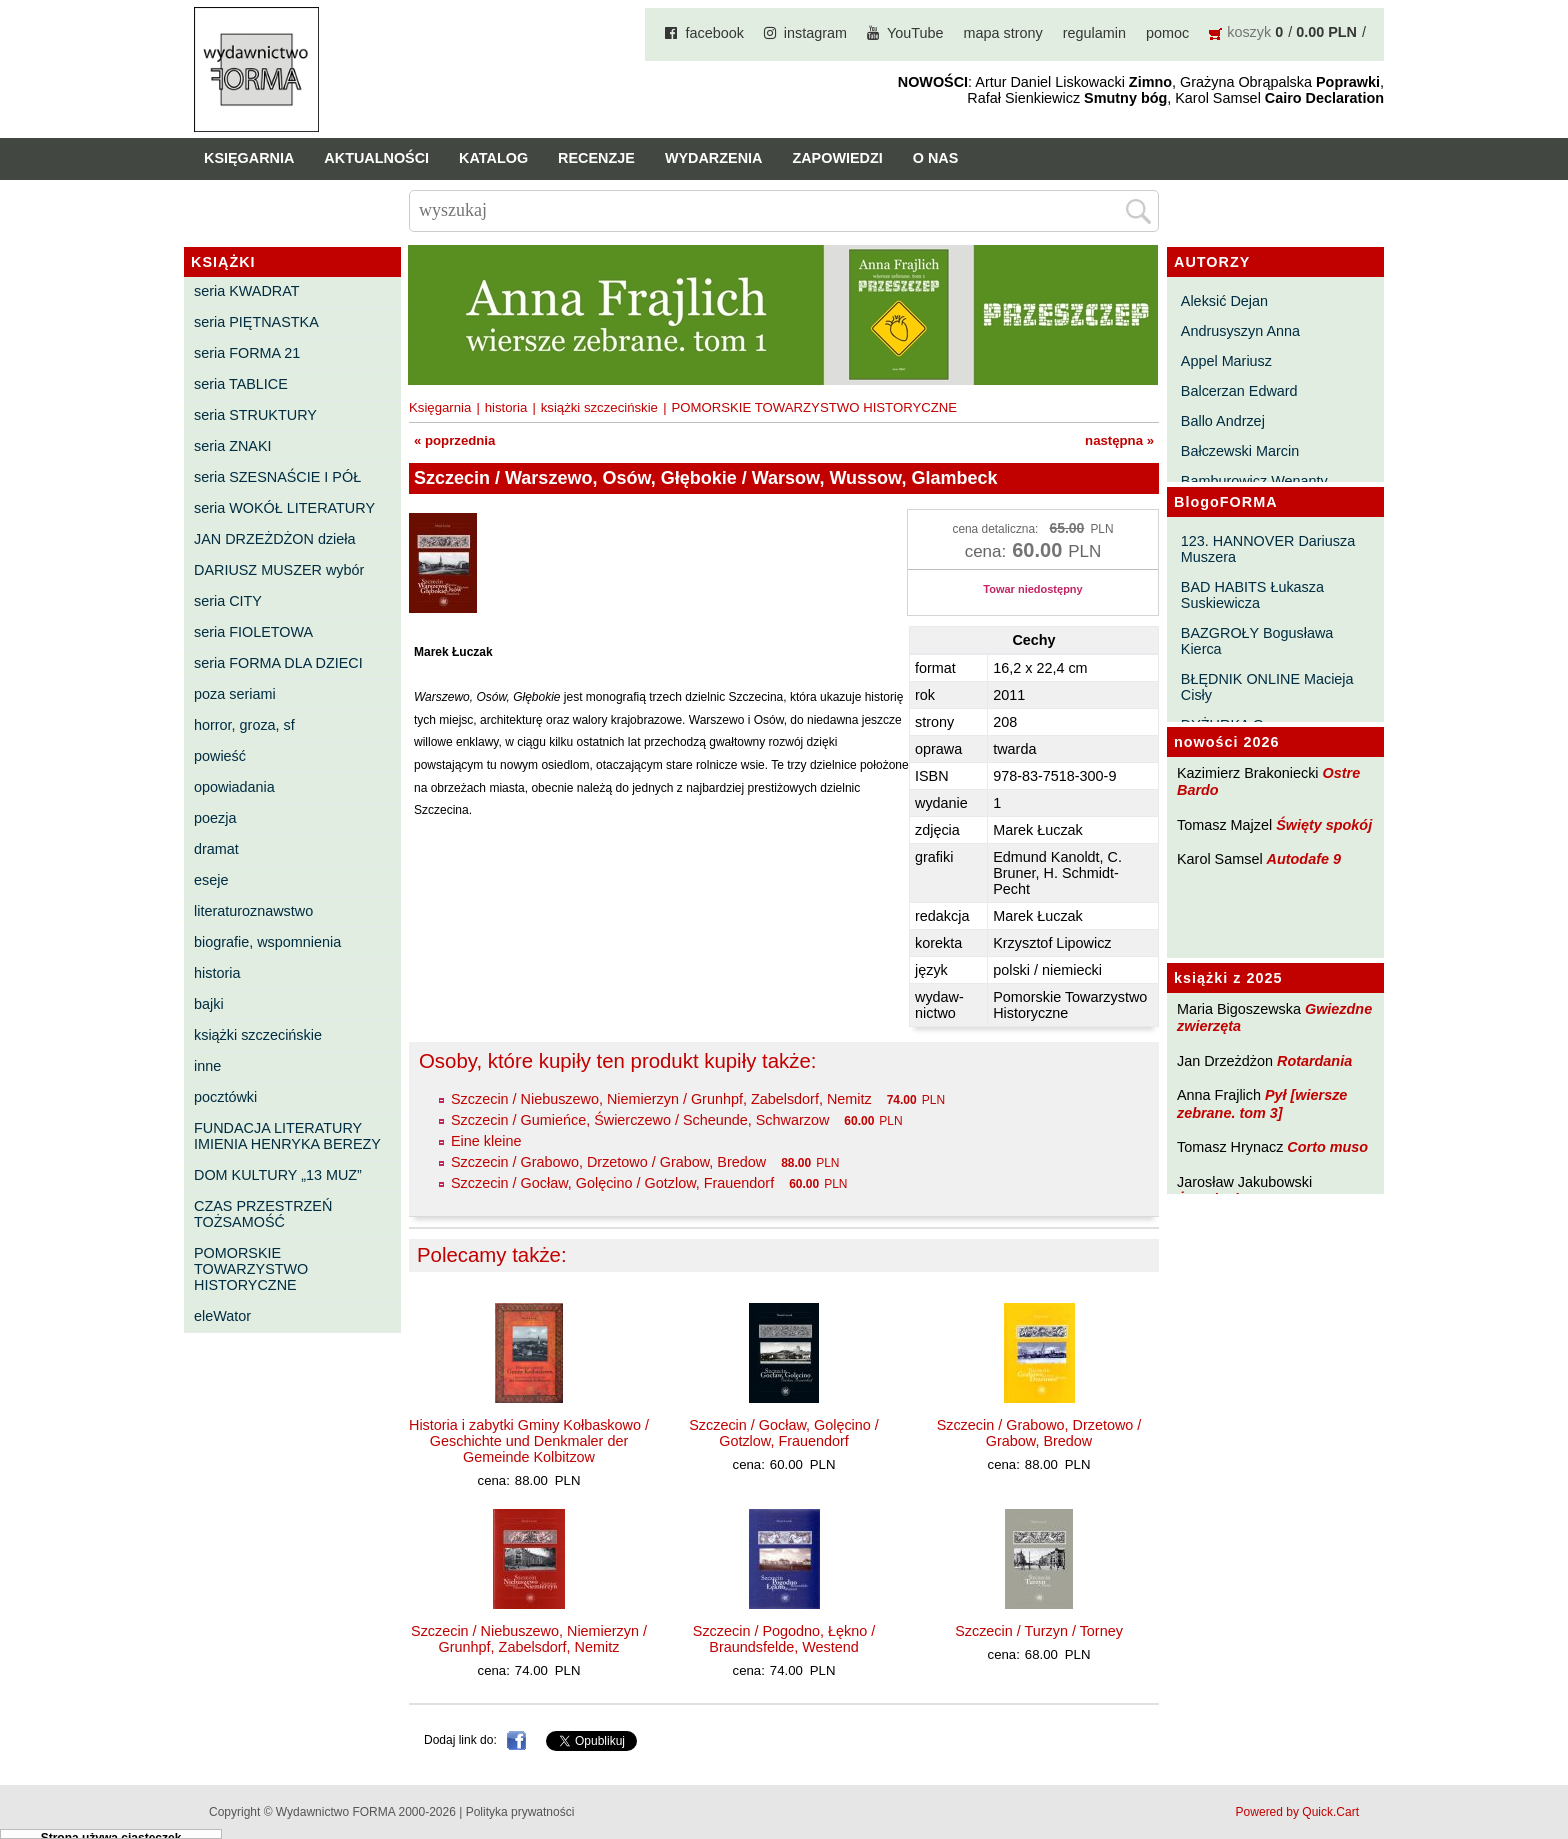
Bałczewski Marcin (1240, 451)
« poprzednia (454, 440)
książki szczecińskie (258, 1035)
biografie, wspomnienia (267, 942)
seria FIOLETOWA (253, 632)
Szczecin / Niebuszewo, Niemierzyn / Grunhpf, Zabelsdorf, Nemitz (661, 1099)
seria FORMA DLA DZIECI (278, 663)
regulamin (1094, 33)
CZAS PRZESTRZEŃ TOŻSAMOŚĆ (263, 1214)
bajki (209, 1004)
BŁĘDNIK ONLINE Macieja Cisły (1267, 687)
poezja (215, 818)
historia (217, 973)
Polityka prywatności (520, 1812)
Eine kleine (486, 1141)
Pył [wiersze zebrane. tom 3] (1262, 1103)
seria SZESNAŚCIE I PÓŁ (277, 477)
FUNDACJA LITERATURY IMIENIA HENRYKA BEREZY (287, 1136)
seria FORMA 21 (247, 353)
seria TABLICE (241, 384)
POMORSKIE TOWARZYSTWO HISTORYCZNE (251, 1269)
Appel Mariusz (1226, 361)
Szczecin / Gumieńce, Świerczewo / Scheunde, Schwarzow (640, 1120)
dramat (216, 849)
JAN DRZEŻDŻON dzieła (275, 539)
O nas (936, 158)
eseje (211, 880)
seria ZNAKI (233, 446)
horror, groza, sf (244, 725)
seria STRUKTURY (255, 415)
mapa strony (1003, 33)
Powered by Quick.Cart (1297, 1812)
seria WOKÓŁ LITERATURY (284, 508)
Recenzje (596, 158)
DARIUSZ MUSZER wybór (279, 570)
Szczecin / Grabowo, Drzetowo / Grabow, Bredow (608, 1162)
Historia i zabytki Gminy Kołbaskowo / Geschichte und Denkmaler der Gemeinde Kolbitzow (529, 1441)
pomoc (1167, 33)
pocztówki (225, 1097)
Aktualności (376, 158)
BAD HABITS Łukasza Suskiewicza (1252, 595)
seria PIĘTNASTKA (256, 322)
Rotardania (1314, 1061)
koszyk (1249, 32)
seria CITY (228, 601)
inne (207, 1066)
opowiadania (234, 787)
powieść (220, 756)
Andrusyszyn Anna (1240, 331)
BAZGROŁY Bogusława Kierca (1257, 641)
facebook (714, 33)
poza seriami (235, 694)
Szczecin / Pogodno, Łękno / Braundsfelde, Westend (784, 1639)
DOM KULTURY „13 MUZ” (278, 1175)
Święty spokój (1324, 825)
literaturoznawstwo (253, 911)
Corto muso (1327, 1147)
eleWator (222, 1316)
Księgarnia (249, 158)
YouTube (915, 33)
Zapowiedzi (837, 158)
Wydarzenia (714, 158)
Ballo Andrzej (1223, 421)
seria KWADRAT (247, 291)
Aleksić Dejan (1224, 301)
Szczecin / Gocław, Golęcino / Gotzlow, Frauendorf (612, 1183)
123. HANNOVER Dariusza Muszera (1268, 549)
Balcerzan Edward (1239, 391)
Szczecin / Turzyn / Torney (1039, 1631)
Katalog (493, 158)
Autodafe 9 (1304, 859)
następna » (1119, 440)
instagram (815, 33)
